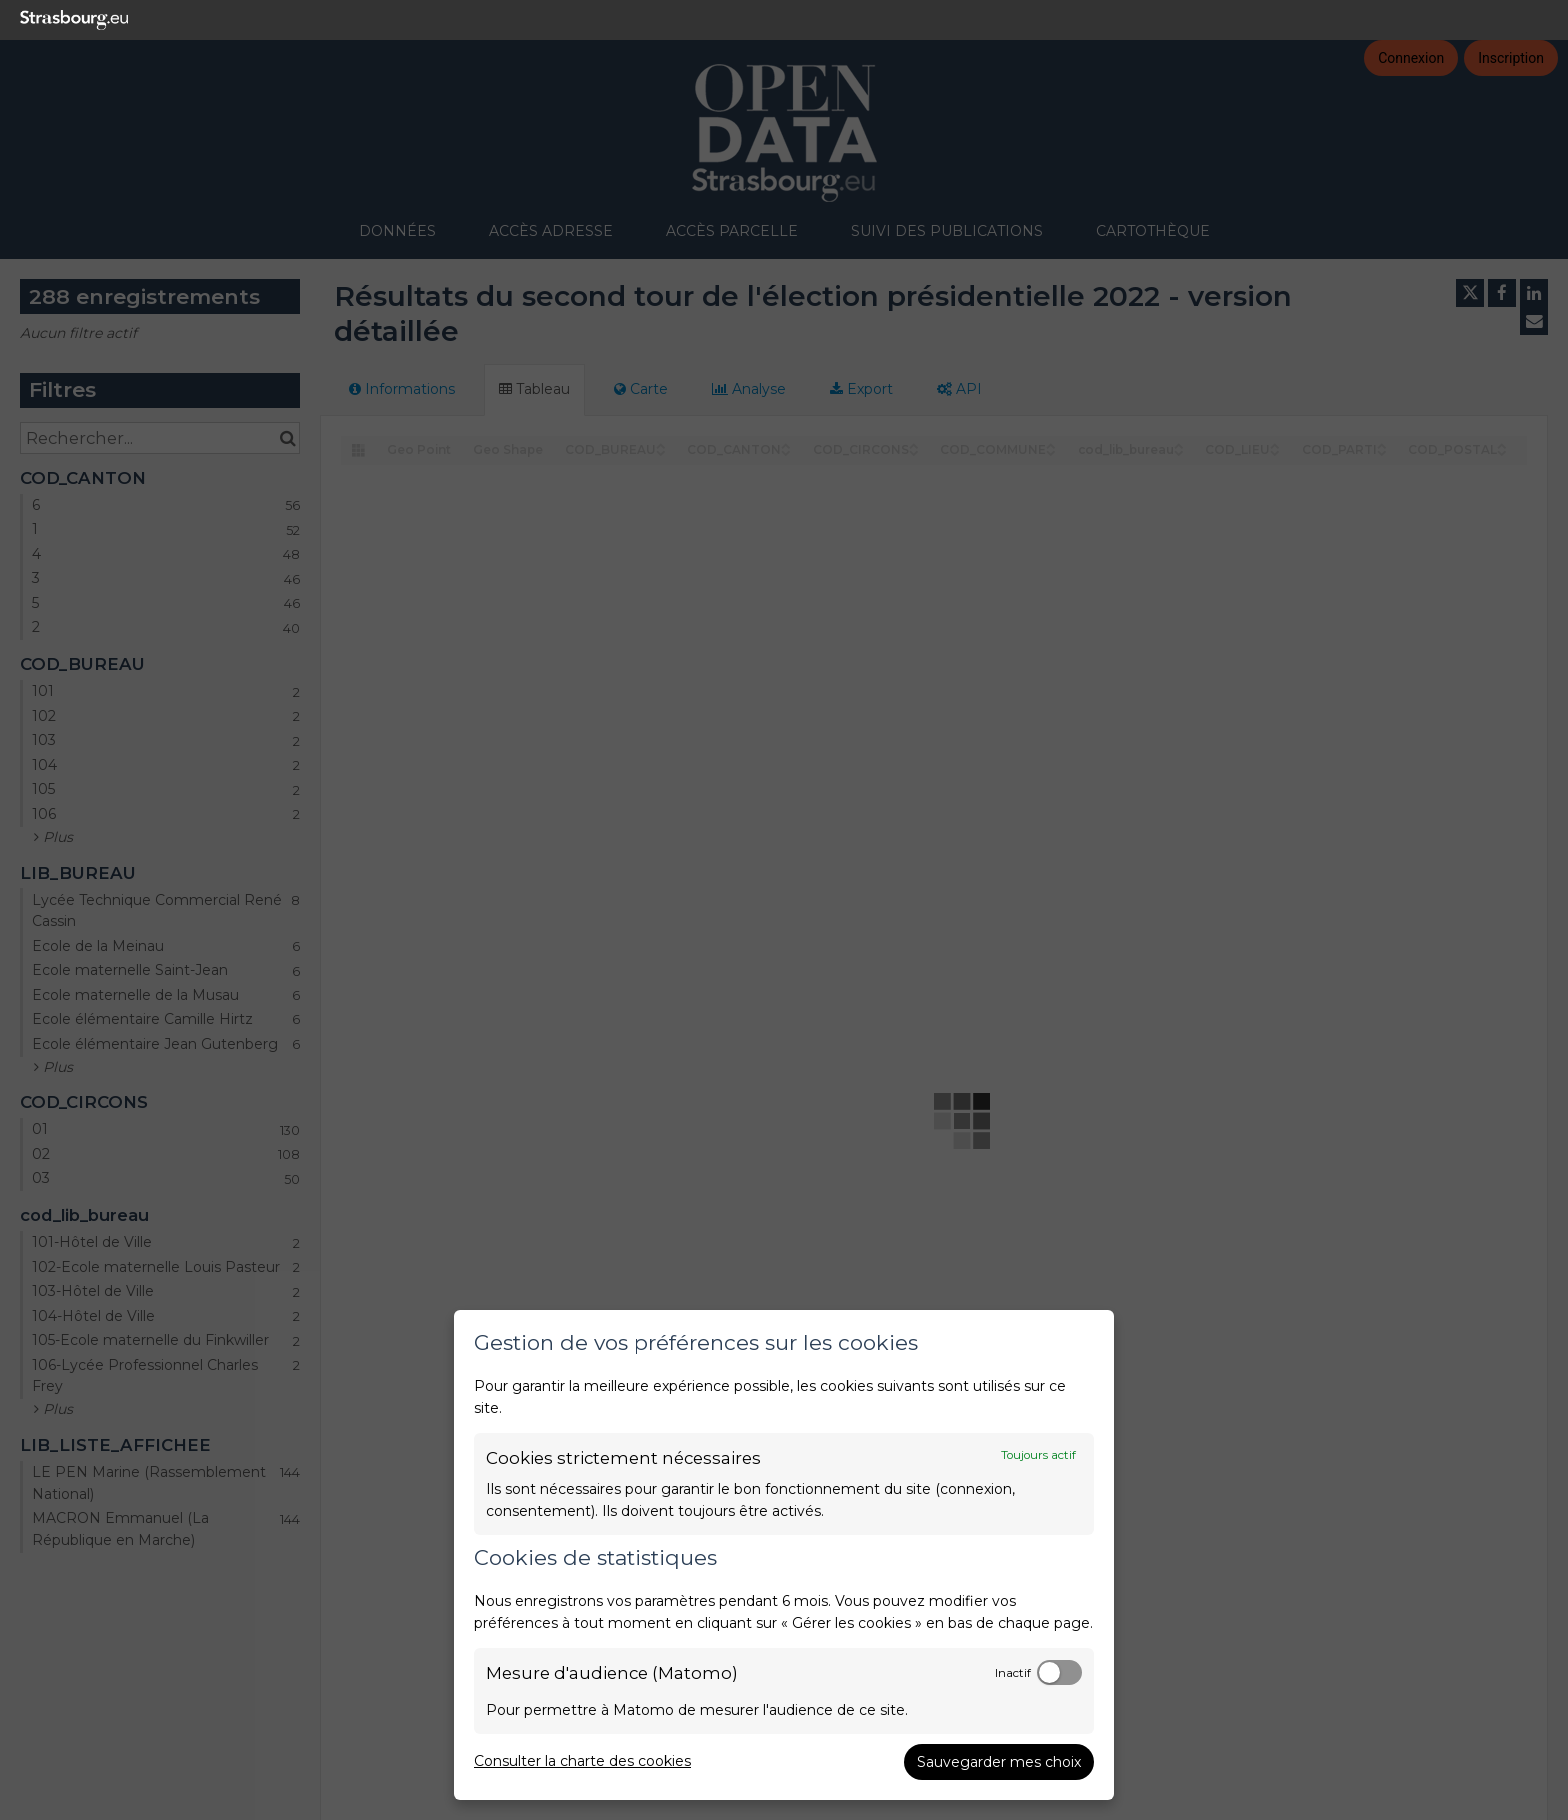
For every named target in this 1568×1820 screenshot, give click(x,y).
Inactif (1013, 1673)
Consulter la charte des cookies (582, 1761)
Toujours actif (1038, 1455)
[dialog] (784, 1555)
